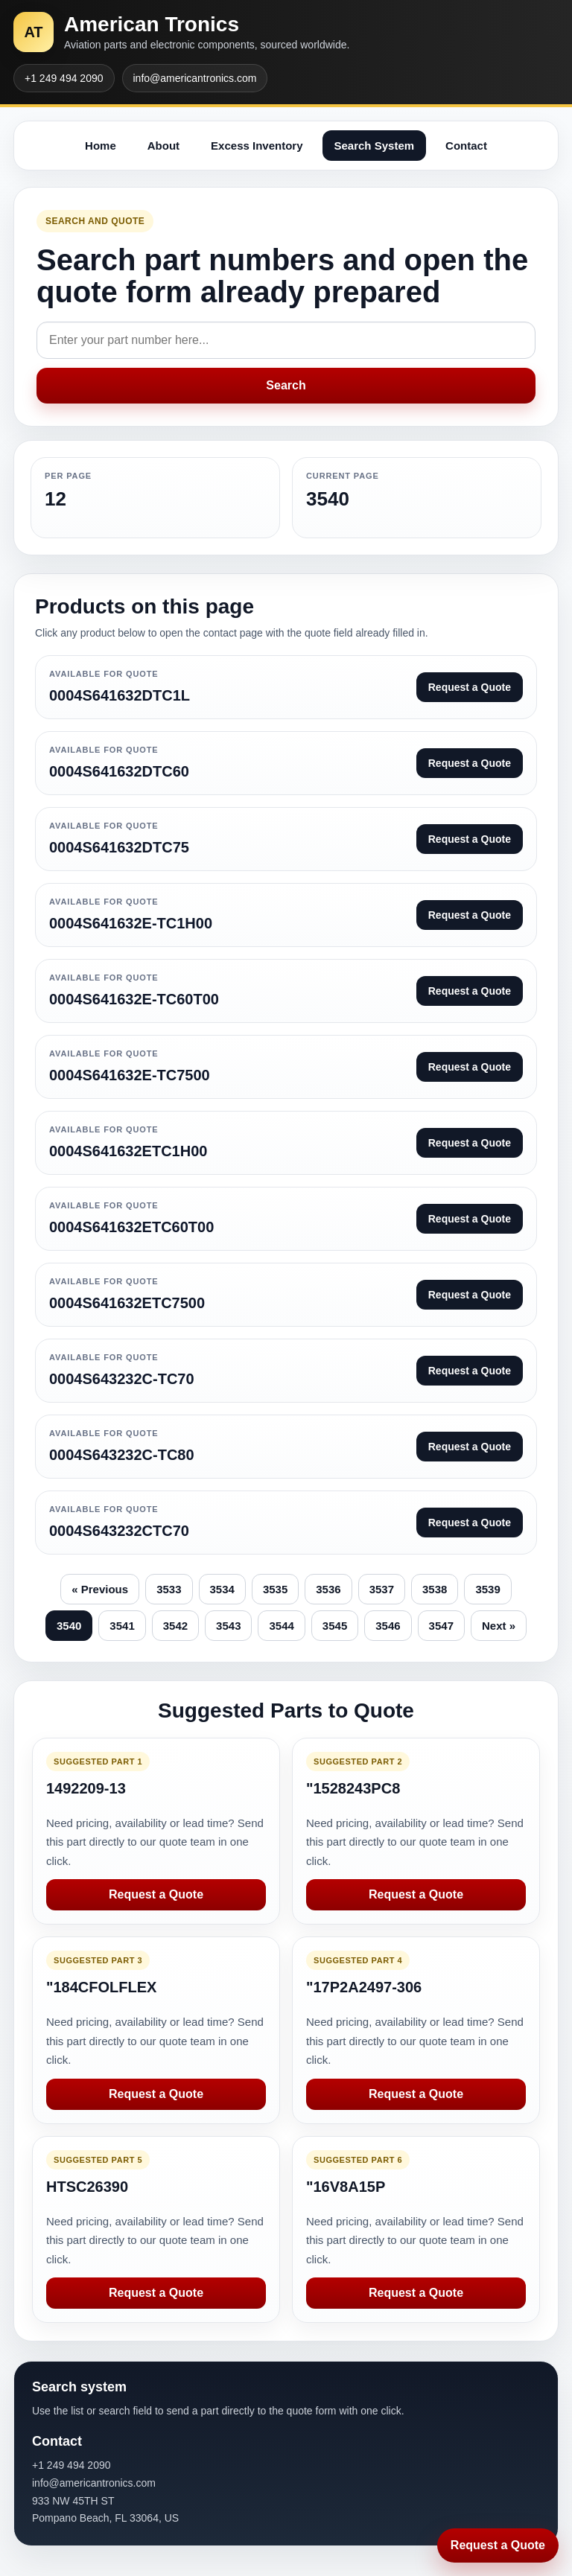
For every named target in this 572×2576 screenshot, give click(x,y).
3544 (281, 1625)
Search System (374, 145)
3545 (334, 1625)
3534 (222, 1589)
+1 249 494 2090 (64, 78)
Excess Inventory (256, 145)
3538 (434, 1589)
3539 (487, 1589)
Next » (498, 1625)
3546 (387, 1625)
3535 (275, 1589)
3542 (175, 1625)
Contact (466, 145)
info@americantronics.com (195, 78)
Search (285, 385)
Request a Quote (156, 1894)
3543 (228, 1625)
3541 (121, 1625)
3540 (69, 1625)
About (163, 145)
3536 (328, 1589)
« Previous (100, 1589)
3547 (441, 1625)
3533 (168, 1589)
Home (100, 145)
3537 (381, 1589)
